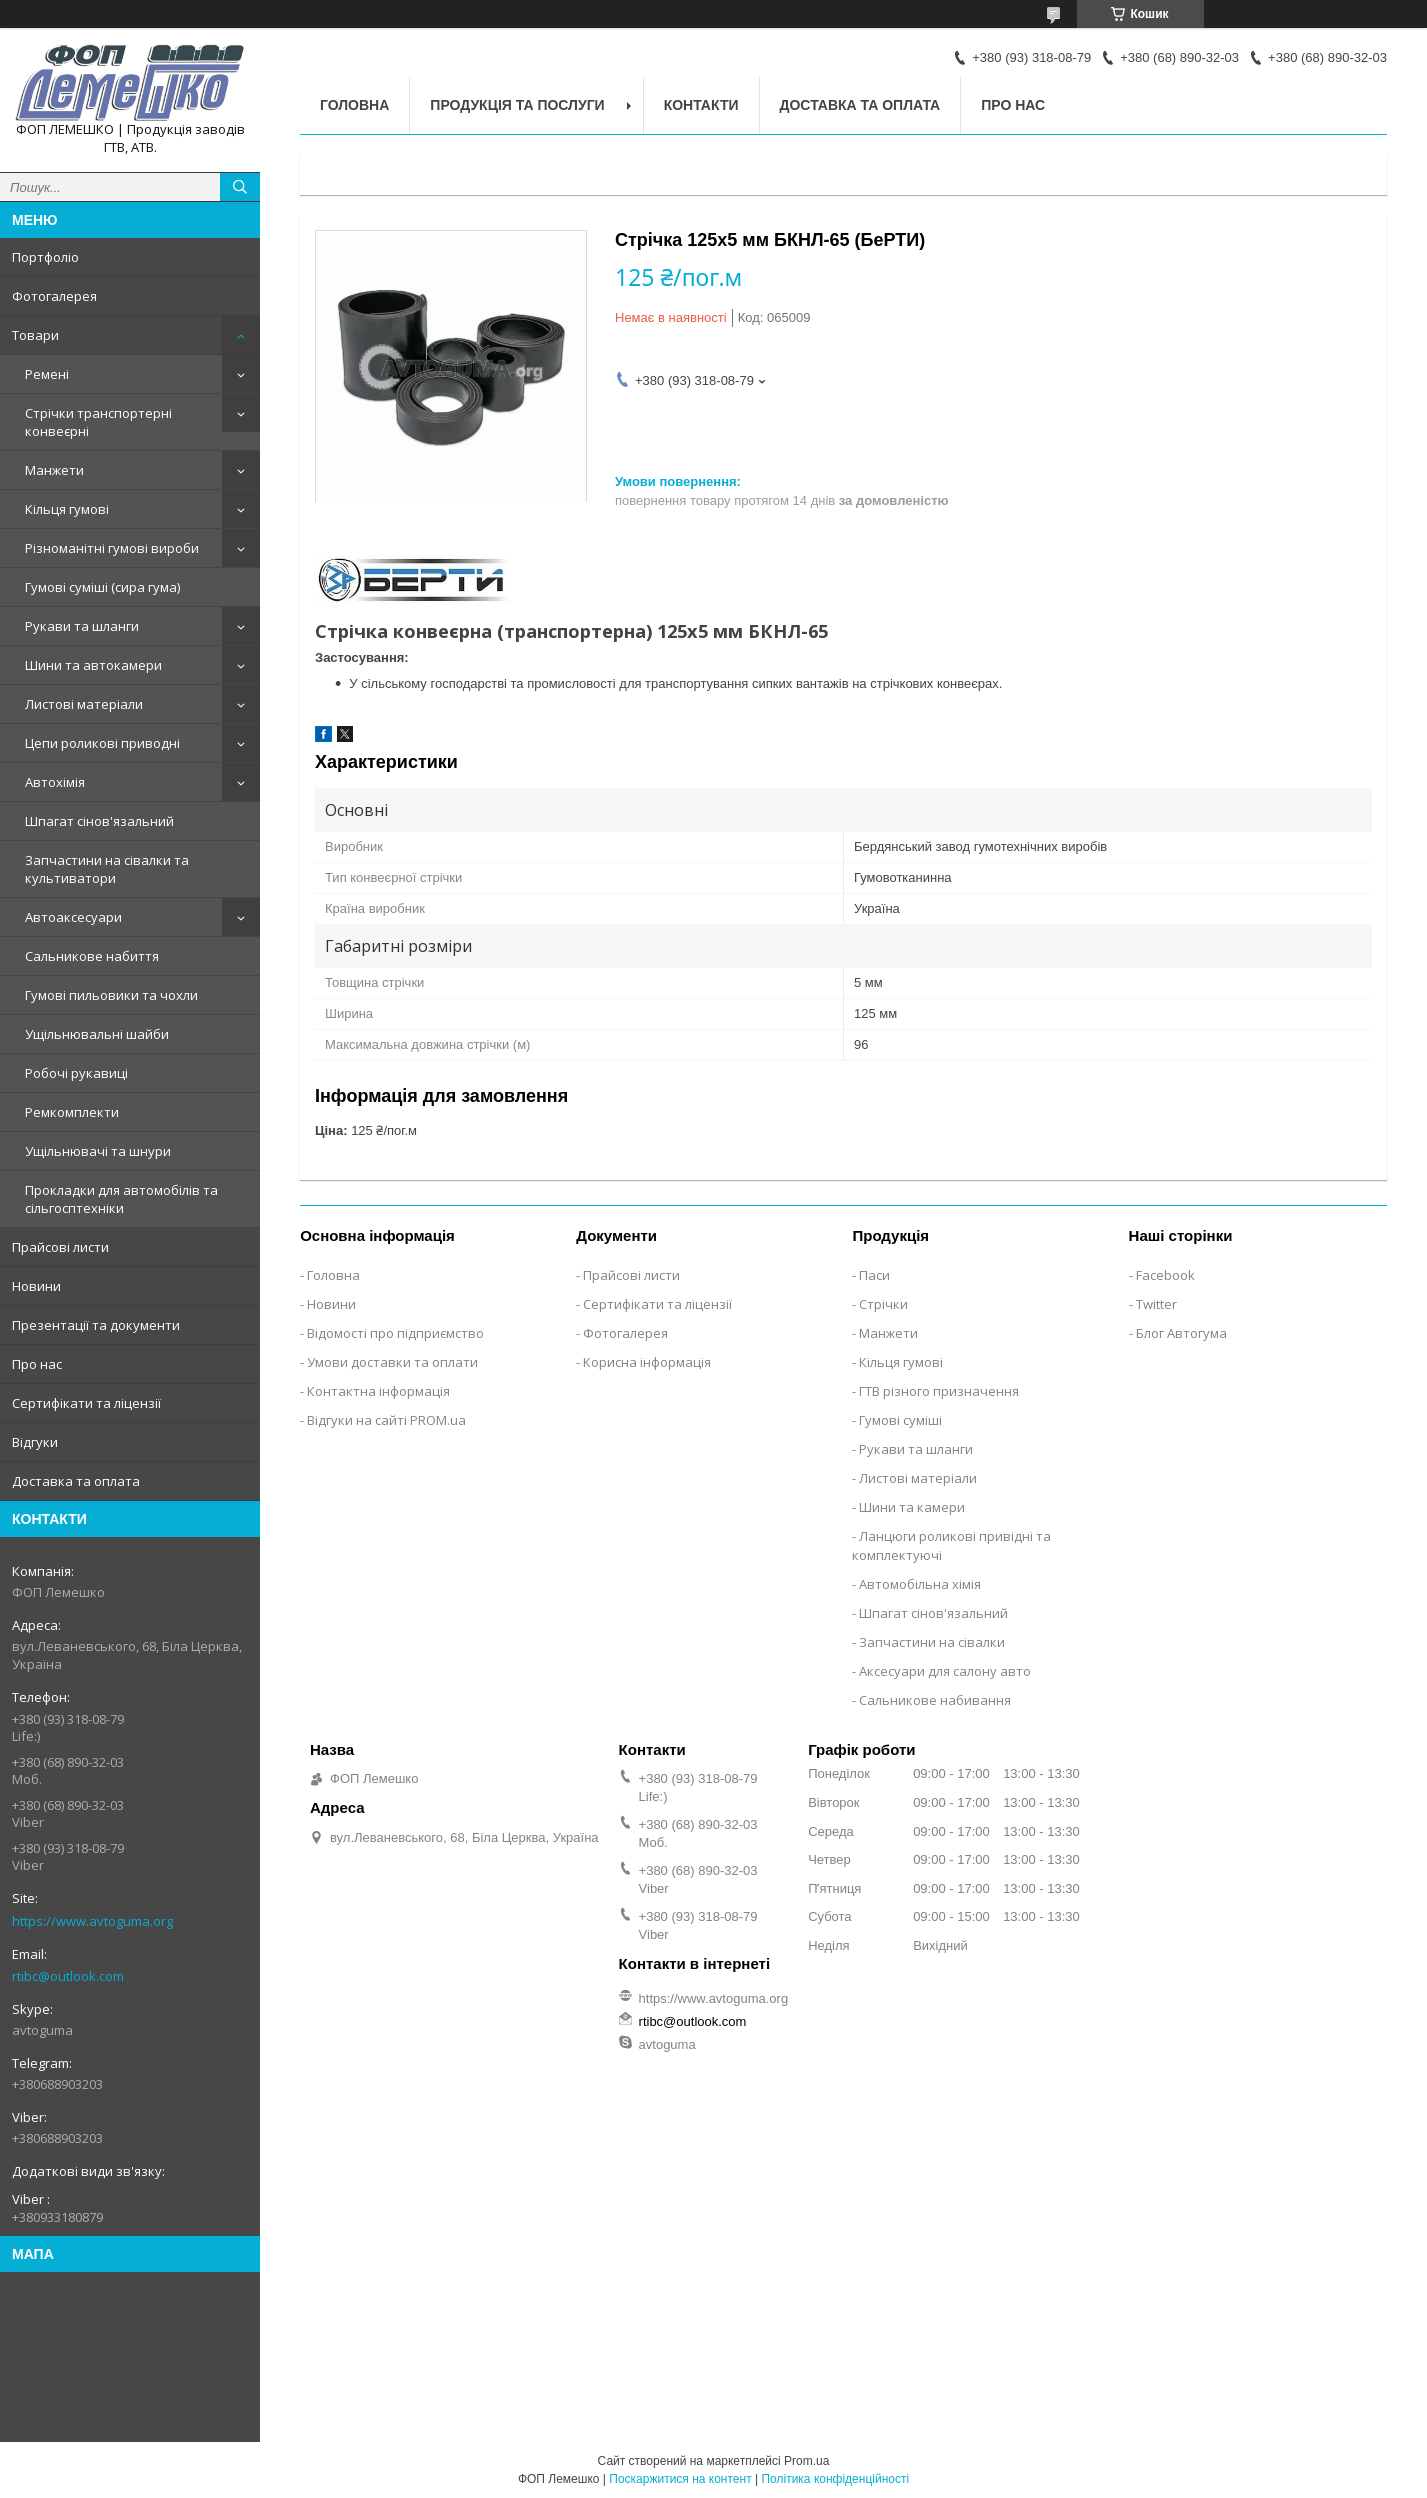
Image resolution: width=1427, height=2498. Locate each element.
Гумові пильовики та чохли (111, 995)
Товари (35, 335)
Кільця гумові (67, 509)
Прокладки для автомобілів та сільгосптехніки (121, 1199)
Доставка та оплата (76, 1481)
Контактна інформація (378, 1391)
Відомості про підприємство (395, 1333)
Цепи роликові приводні (102, 743)
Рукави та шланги (82, 626)
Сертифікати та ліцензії (86, 1403)
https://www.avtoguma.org (92, 1921)
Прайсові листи (60, 1247)
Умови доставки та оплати (392, 1362)
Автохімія (55, 782)
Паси (874, 1275)
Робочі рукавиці (76, 1073)
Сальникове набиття (92, 956)
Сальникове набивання (935, 1700)
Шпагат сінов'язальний (99, 821)
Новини (36, 1286)
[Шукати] (240, 187)
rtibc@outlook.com (68, 1976)
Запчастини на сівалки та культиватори (107, 869)
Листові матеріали (84, 704)
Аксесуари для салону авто (945, 1671)
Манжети (54, 470)
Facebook (1165, 1275)
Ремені (47, 374)
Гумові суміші (900, 1420)
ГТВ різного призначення (939, 1391)
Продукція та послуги (517, 105)
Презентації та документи (96, 1325)
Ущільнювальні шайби (97, 1034)
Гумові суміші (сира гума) (102, 587)
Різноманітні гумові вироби (112, 548)
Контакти (701, 105)
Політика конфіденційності (835, 2479)
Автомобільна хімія (920, 1584)
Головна (354, 105)
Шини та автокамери (93, 665)
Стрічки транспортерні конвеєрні (98, 422)
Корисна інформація (647, 1362)
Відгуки (35, 1442)
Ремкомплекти (72, 1112)
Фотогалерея (54, 296)
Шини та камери (912, 1507)
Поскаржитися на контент (680, 2479)
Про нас (37, 1364)
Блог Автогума (1181, 1333)
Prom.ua (806, 2461)
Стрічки (883, 1304)
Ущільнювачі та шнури (98, 1151)
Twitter (1156, 1304)
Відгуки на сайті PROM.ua (386, 1420)
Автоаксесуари (73, 917)
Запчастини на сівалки (932, 1642)
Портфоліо (45, 257)
